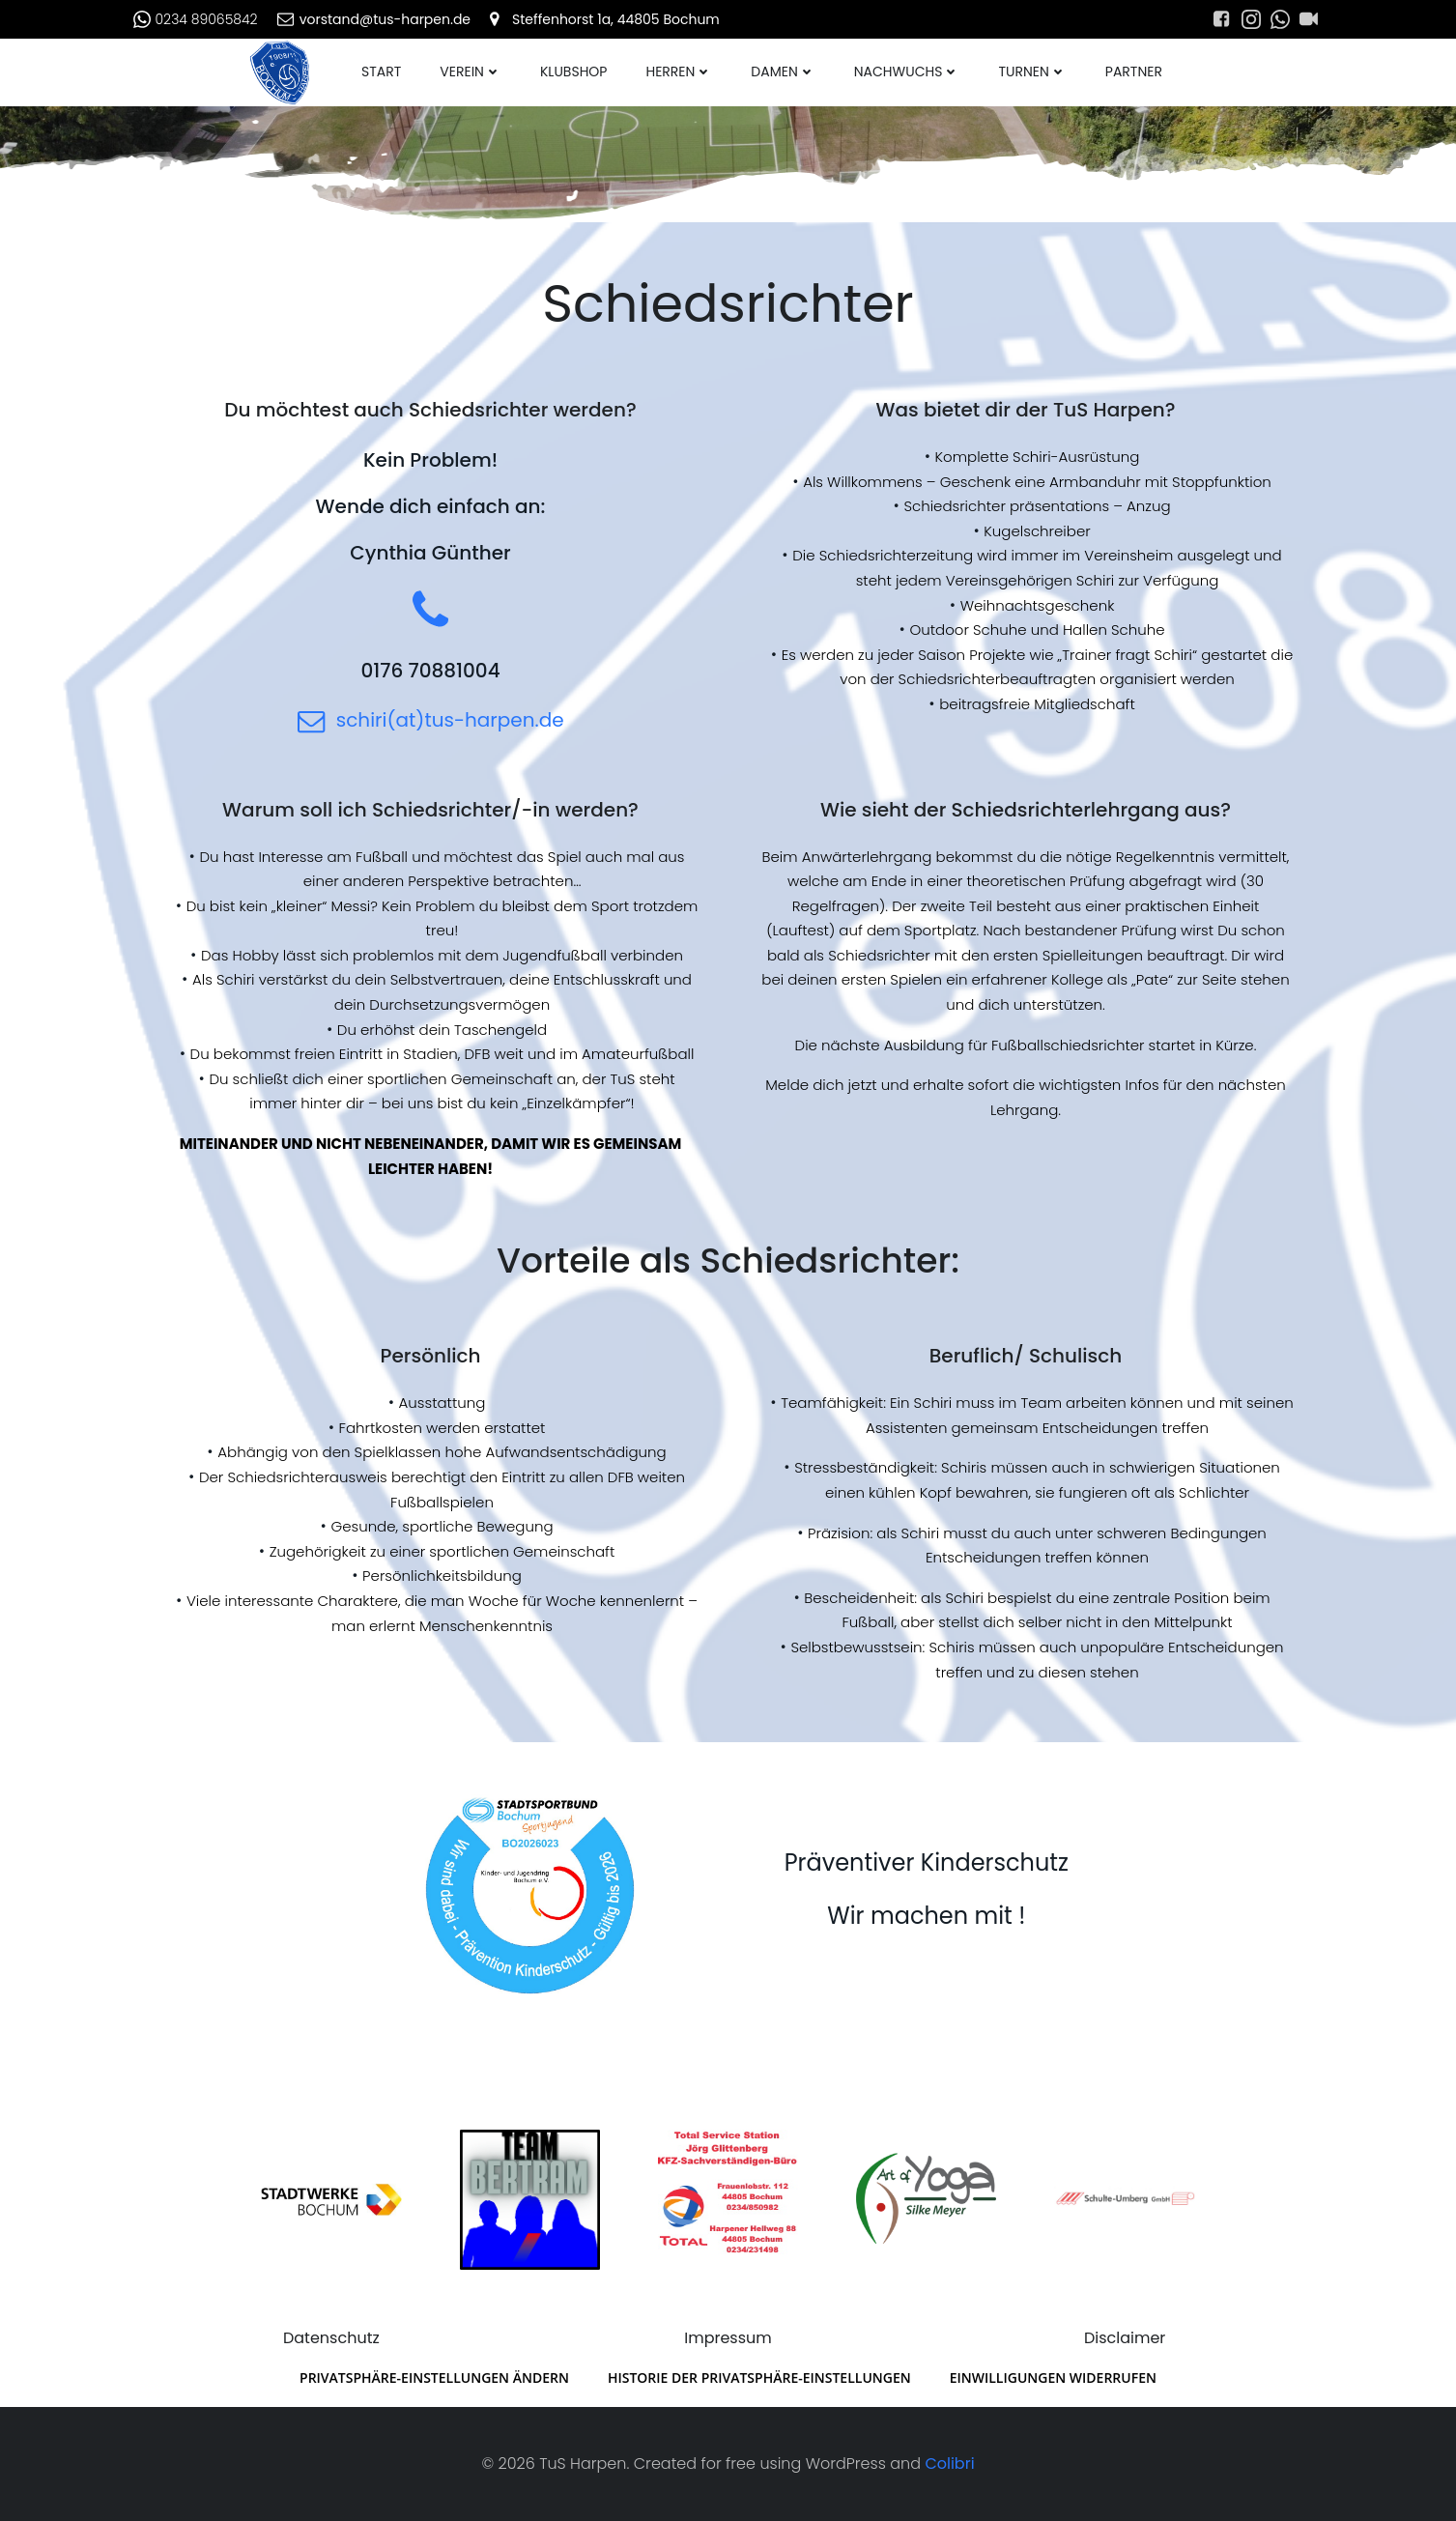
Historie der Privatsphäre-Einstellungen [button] (759, 2377)
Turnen (1032, 71)
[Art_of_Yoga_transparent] (926, 2199)
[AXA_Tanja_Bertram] (530, 2199)
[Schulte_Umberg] (1124, 2199)
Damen (782, 71)
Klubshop (573, 71)
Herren (678, 71)
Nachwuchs (907, 71)
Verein (470, 71)
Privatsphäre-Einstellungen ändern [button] (434, 2377)
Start (381, 71)
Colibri (949, 2463)
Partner (1133, 71)
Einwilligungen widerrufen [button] (1053, 2377)
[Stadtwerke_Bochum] (331, 2199)
